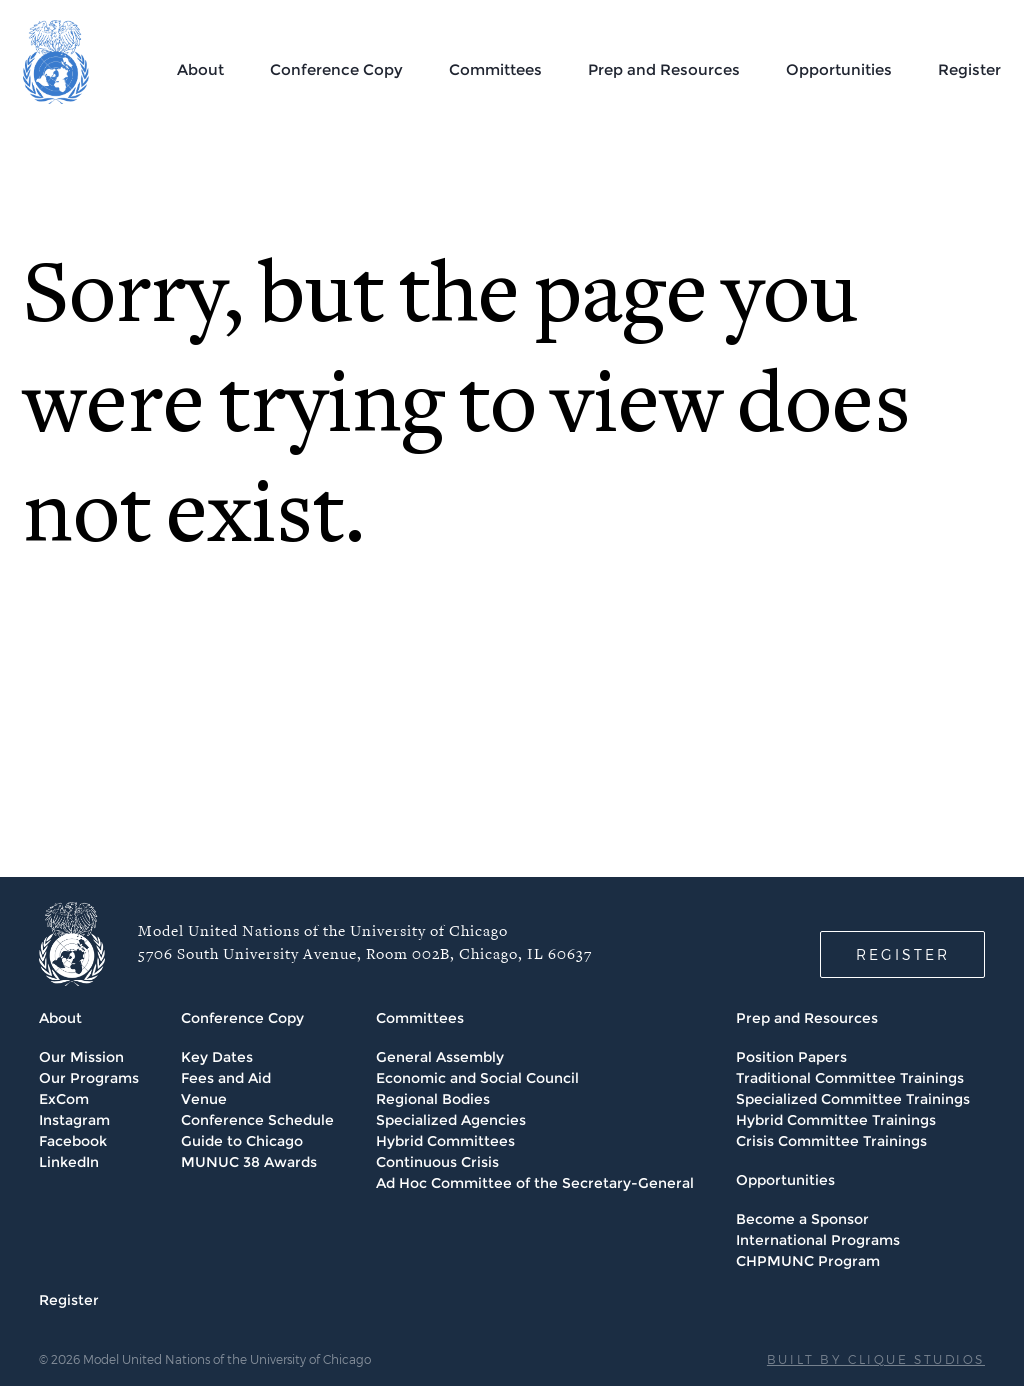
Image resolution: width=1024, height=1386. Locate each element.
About (200, 69)
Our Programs (89, 1078)
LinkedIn (69, 1162)
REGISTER (903, 954)
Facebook (73, 1141)
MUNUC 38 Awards (249, 1162)
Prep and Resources (664, 69)
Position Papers (791, 1057)
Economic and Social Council (477, 1078)
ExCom (64, 1099)
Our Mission (81, 1057)
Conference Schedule (257, 1120)
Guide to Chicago (242, 1141)
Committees (495, 69)
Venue (204, 1099)
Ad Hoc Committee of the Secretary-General (535, 1183)
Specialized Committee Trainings (853, 1099)
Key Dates (217, 1057)
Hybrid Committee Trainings (836, 1120)
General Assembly (440, 1057)
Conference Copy (336, 69)
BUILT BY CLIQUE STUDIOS (876, 1359)
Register (969, 69)
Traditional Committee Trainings (850, 1078)
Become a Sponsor (802, 1219)
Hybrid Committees (445, 1141)
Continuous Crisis (437, 1162)
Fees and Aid (226, 1078)
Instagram (74, 1120)
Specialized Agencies (451, 1120)
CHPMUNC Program (808, 1261)
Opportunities (839, 69)
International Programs (818, 1240)
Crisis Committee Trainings (831, 1141)
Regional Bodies (433, 1099)
